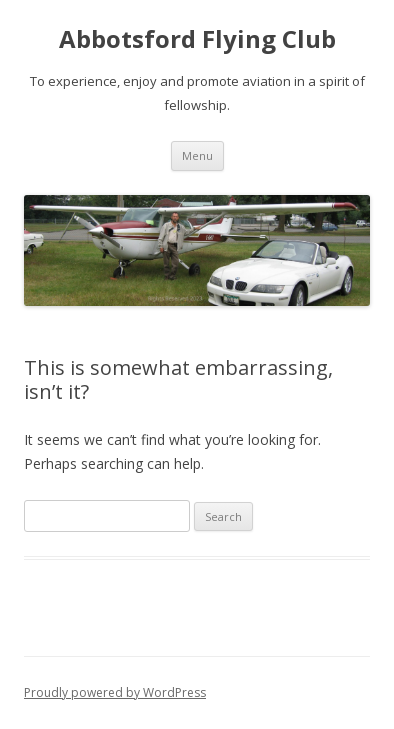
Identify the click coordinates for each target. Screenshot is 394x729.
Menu (197, 155)
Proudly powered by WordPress (115, 692)
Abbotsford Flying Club (197, 39)
